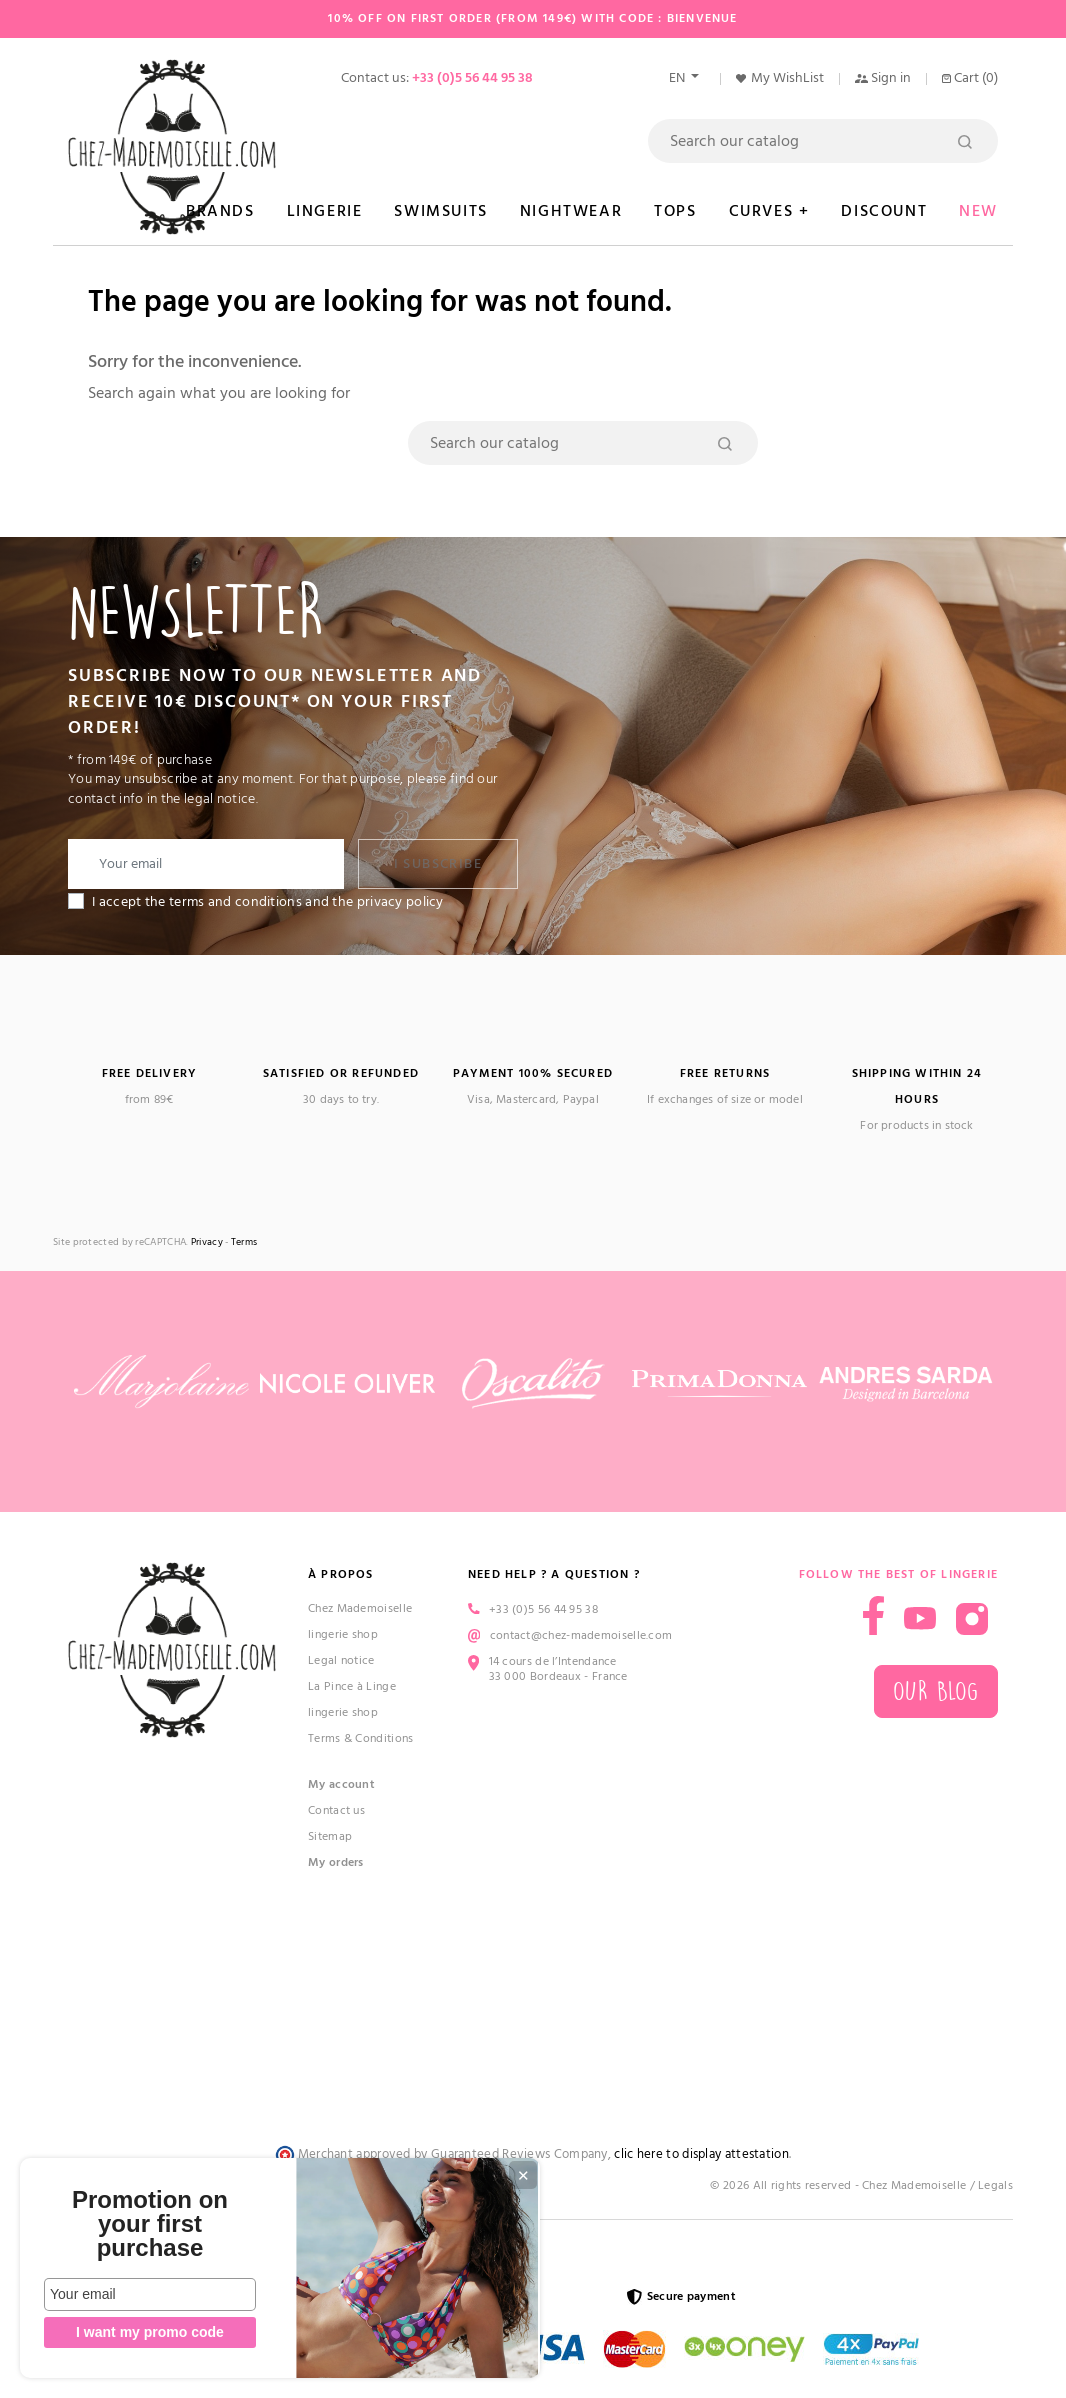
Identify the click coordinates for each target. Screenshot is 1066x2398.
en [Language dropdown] (678, 78)
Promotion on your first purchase (150, 2224)
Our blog (936, 1691)
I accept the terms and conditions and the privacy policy (268, 902)
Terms (244, 1242)
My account (341, 1784)
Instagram (972, 1619)
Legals (995, 2185)
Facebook (873, 1615)
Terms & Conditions (360, 1738)
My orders (336, 1862)
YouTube (920, 1619)
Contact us (336, 1810)
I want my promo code (150, 2332)
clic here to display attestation (701, 2154)
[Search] (823, 141)
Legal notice (341, 1660)
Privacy (207, 1242)
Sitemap (330, 1836)
